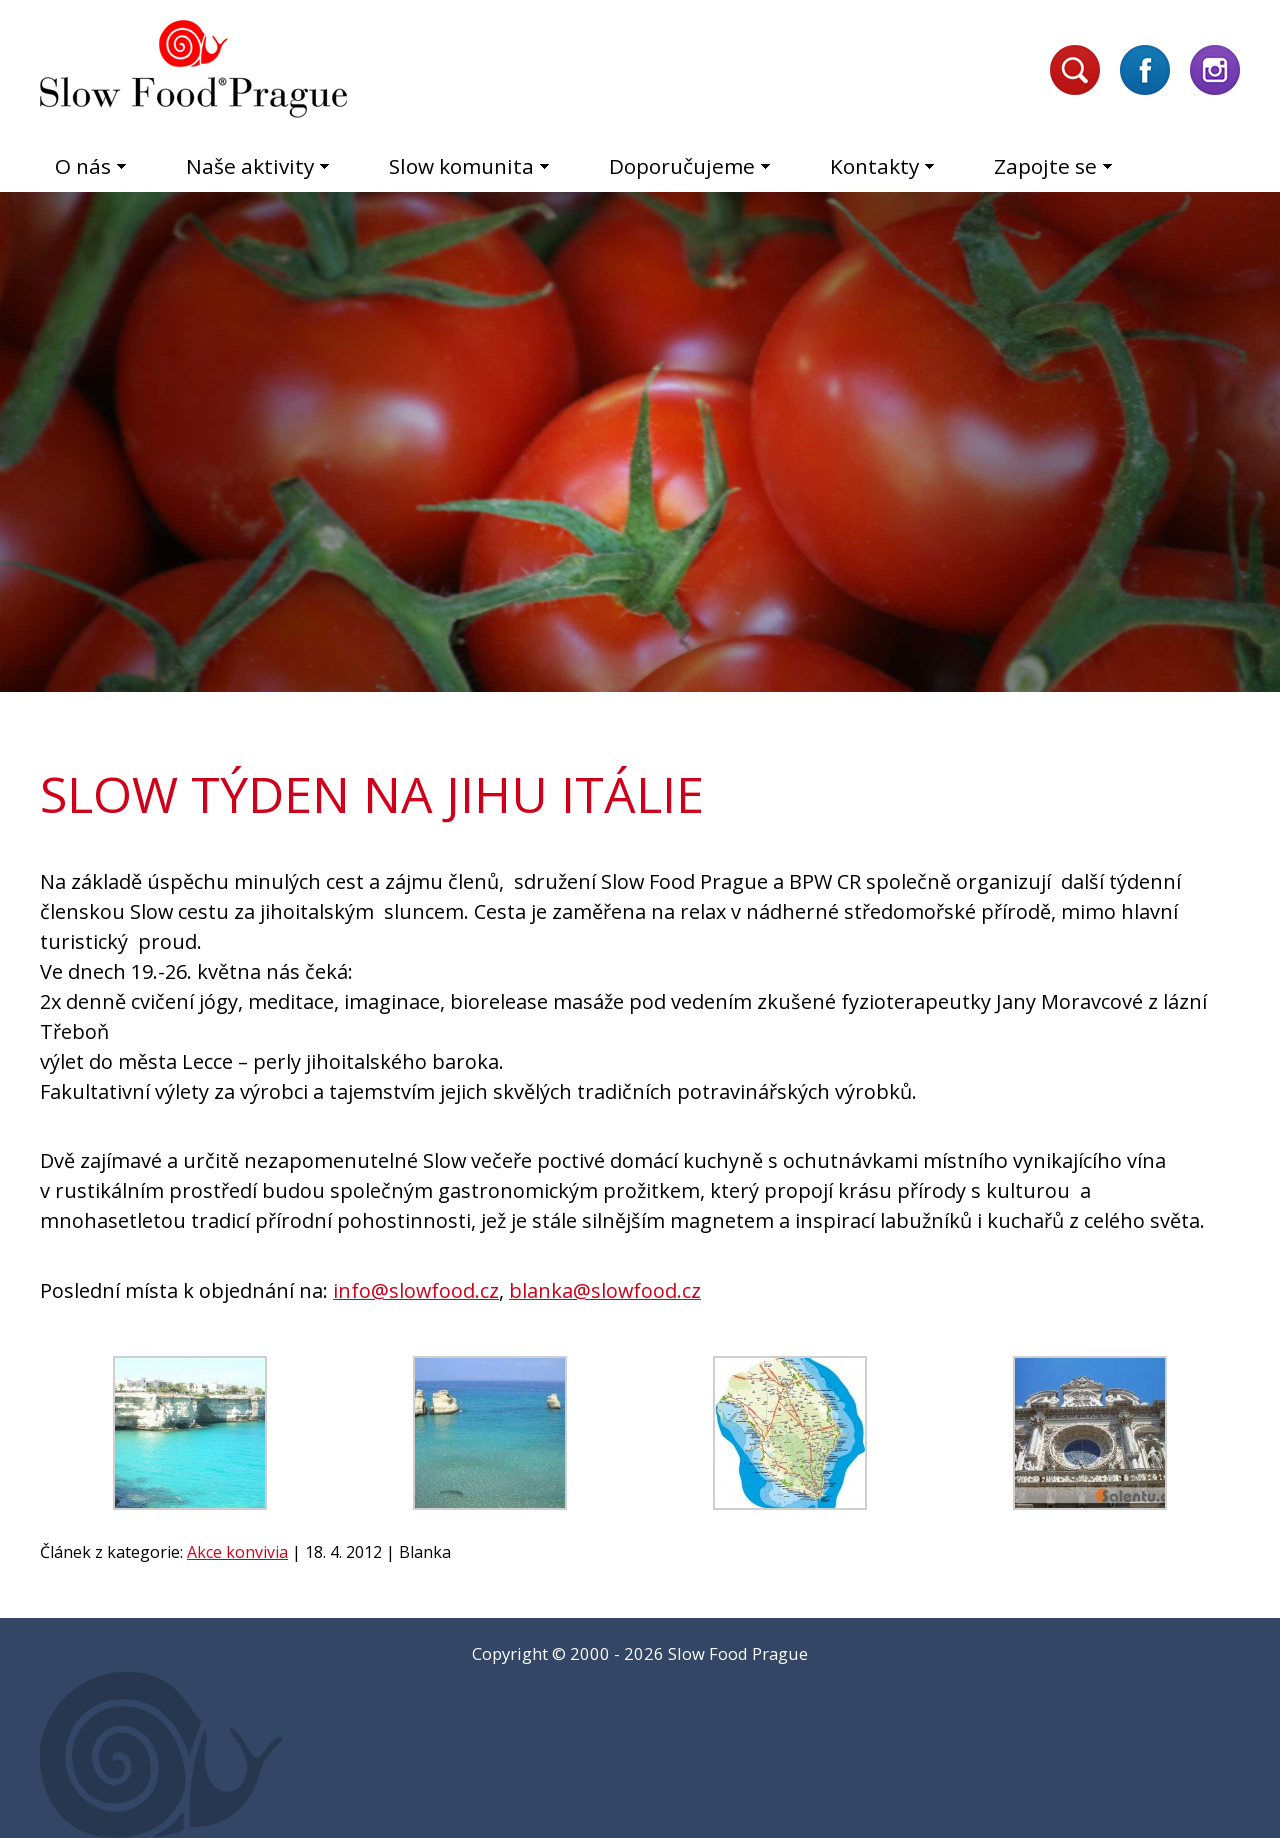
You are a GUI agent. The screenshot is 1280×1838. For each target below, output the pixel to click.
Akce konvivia (237, 1552)
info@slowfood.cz (416, 1290)
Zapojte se (1045, 166)
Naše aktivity (250, 166)
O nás (83, 166)
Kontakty (874, 166)
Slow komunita (461, 166)
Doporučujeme (682, 166)
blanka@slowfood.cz (605, 1290)
